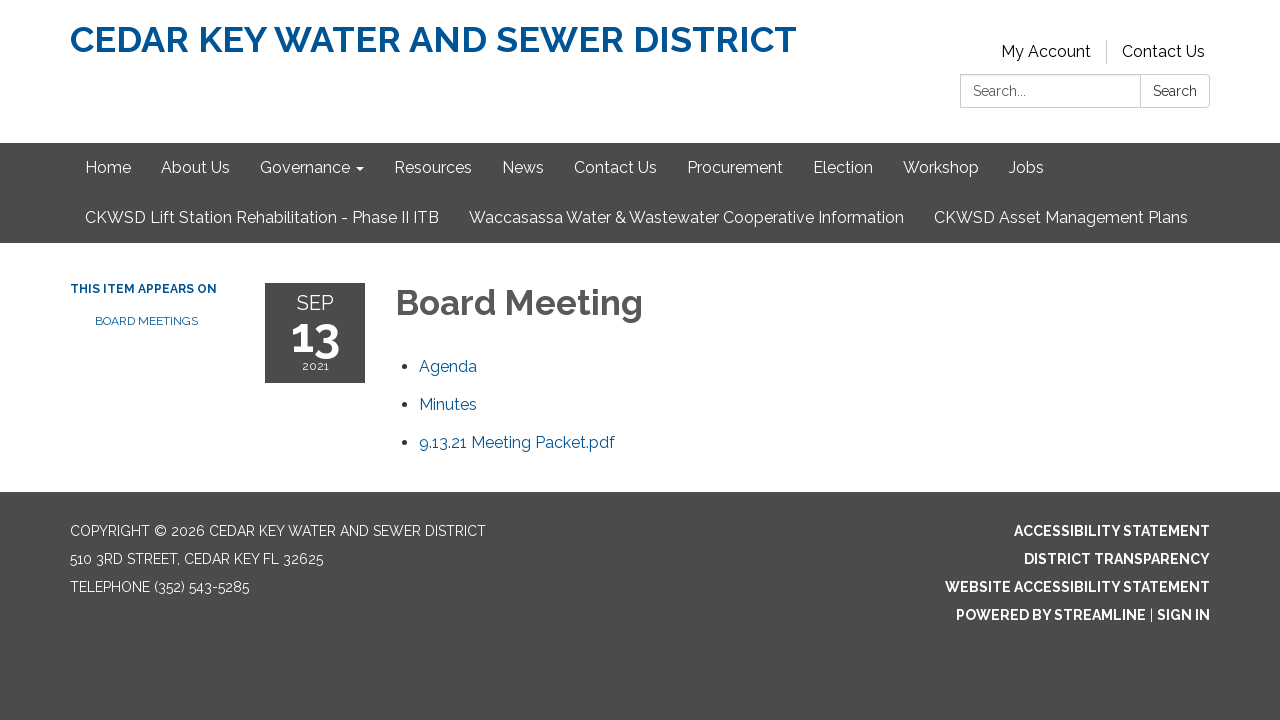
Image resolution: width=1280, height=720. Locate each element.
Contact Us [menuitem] (615, 167)
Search (1175, 91)
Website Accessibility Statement (1077, 587)
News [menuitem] (523, 167)
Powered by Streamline (1051, 615)
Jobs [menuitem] (1026, 167)
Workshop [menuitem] (941, 167)
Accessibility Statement (1112, 531)
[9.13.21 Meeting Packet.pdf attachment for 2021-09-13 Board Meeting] (517, 442)
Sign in (1183, 615)
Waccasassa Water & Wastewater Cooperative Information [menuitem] (686, 217)
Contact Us (1163, 51)
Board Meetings (146, 321)
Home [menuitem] (108, 167)
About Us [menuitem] (195, 167)
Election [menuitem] (843, 167)
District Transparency (1117, 559)
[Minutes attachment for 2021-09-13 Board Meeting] (448, 404)
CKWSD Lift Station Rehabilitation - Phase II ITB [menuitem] (262, 217)
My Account (1046, 51)
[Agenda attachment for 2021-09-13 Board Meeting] (448, 366)
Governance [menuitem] (305, 167)
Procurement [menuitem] (735, 167)
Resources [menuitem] (433, 167)
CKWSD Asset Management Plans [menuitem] (1061, 217)
